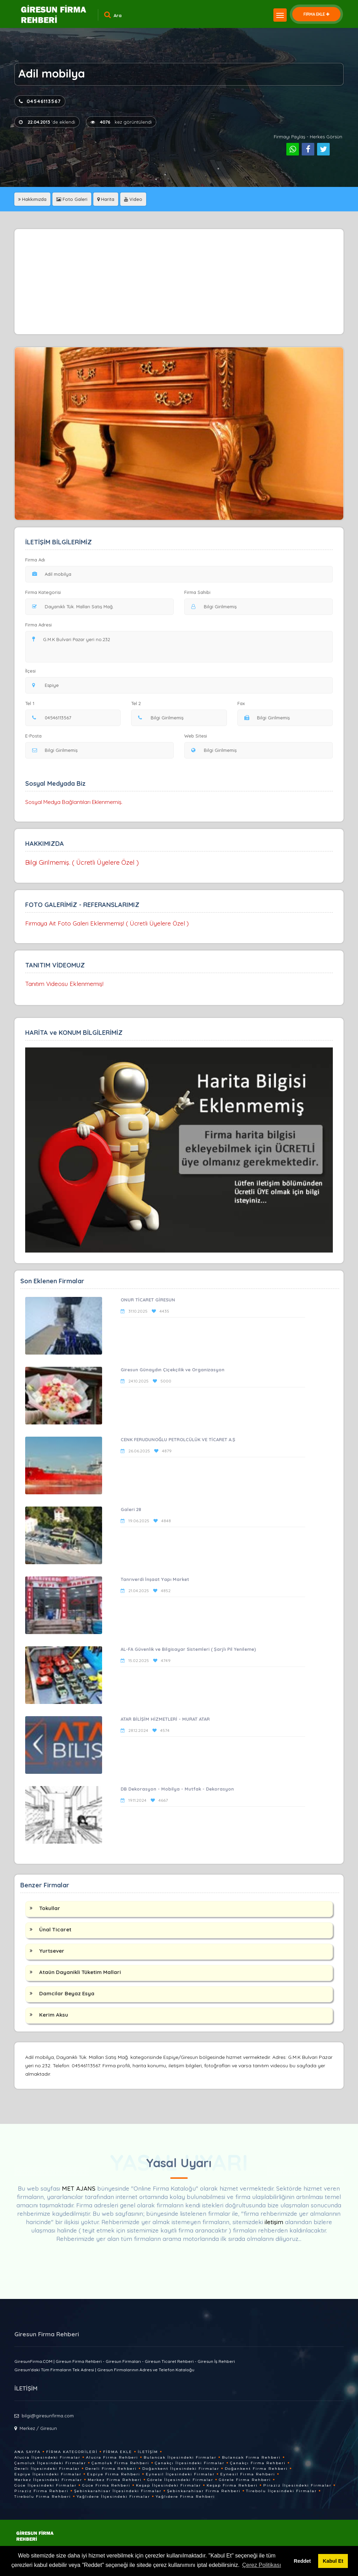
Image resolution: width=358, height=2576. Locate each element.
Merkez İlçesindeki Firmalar (48, 2479)
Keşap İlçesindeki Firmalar (168, 2485)
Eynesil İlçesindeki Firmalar (180, 2474)
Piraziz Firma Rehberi (41, 2491)
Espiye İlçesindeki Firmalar (47, 2474)
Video (133, 199)
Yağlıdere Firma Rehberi (185, 2496)
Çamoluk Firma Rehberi (120, 2463)
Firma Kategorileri (72, 2452)
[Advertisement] (179, 282)
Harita (105, 199)
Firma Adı (35, 560)
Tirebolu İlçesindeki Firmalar (281, 2491)
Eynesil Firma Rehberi (247, 2474)
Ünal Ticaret (55, 1929)
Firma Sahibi (197, 592)
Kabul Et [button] (333, 2561)
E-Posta (33, 736)
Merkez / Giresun (38, 2428)
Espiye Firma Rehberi (113, 2474)
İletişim (148, 2452)
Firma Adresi (38, 624)
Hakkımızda (32, 199)
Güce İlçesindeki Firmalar (45, 2485)
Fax (245, 703)
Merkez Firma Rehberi (115, 2479)
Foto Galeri (71, 199)
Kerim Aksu (53, 2014)
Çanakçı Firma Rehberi (258, 2463)
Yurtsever (51, 1950)
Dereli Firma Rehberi (111, 2468)
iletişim (274, 2222)
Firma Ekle (117, 2452)
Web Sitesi (195, 736)
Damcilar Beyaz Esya (66, 1993)
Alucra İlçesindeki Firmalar (47, 2457)
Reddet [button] (302, 2561)
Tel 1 (32, 703)
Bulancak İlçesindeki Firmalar (180, 2457)
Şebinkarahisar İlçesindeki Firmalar (118, 2491)
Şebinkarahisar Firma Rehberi (204, 2491)
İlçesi (32, 671)
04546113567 (40, 101)
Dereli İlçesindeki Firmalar (47, 2468)
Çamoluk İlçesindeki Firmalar (50, 2463)
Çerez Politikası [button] (261, 2565)
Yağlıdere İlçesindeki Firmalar (113, 2496)
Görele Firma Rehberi (245, 2479)
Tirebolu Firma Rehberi (42, 2496)
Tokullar (49, 1908)
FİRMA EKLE (316, 14)
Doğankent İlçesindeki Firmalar (180, 2468)
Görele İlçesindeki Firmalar (180, 2479)
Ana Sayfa (27, 2452)
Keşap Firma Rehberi (232, 2485)
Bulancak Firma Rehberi (251, 2457)
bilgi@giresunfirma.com (48, 2415)
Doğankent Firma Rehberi (256, 2468)
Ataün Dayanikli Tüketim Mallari (80, 1972)
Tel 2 (138, 703)
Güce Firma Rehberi (106, 2485)
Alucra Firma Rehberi (112, 2457)
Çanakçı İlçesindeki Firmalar (189, 2463)
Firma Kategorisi (43, 592)
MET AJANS (79, 2188)
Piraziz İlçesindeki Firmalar (297, 2485)
